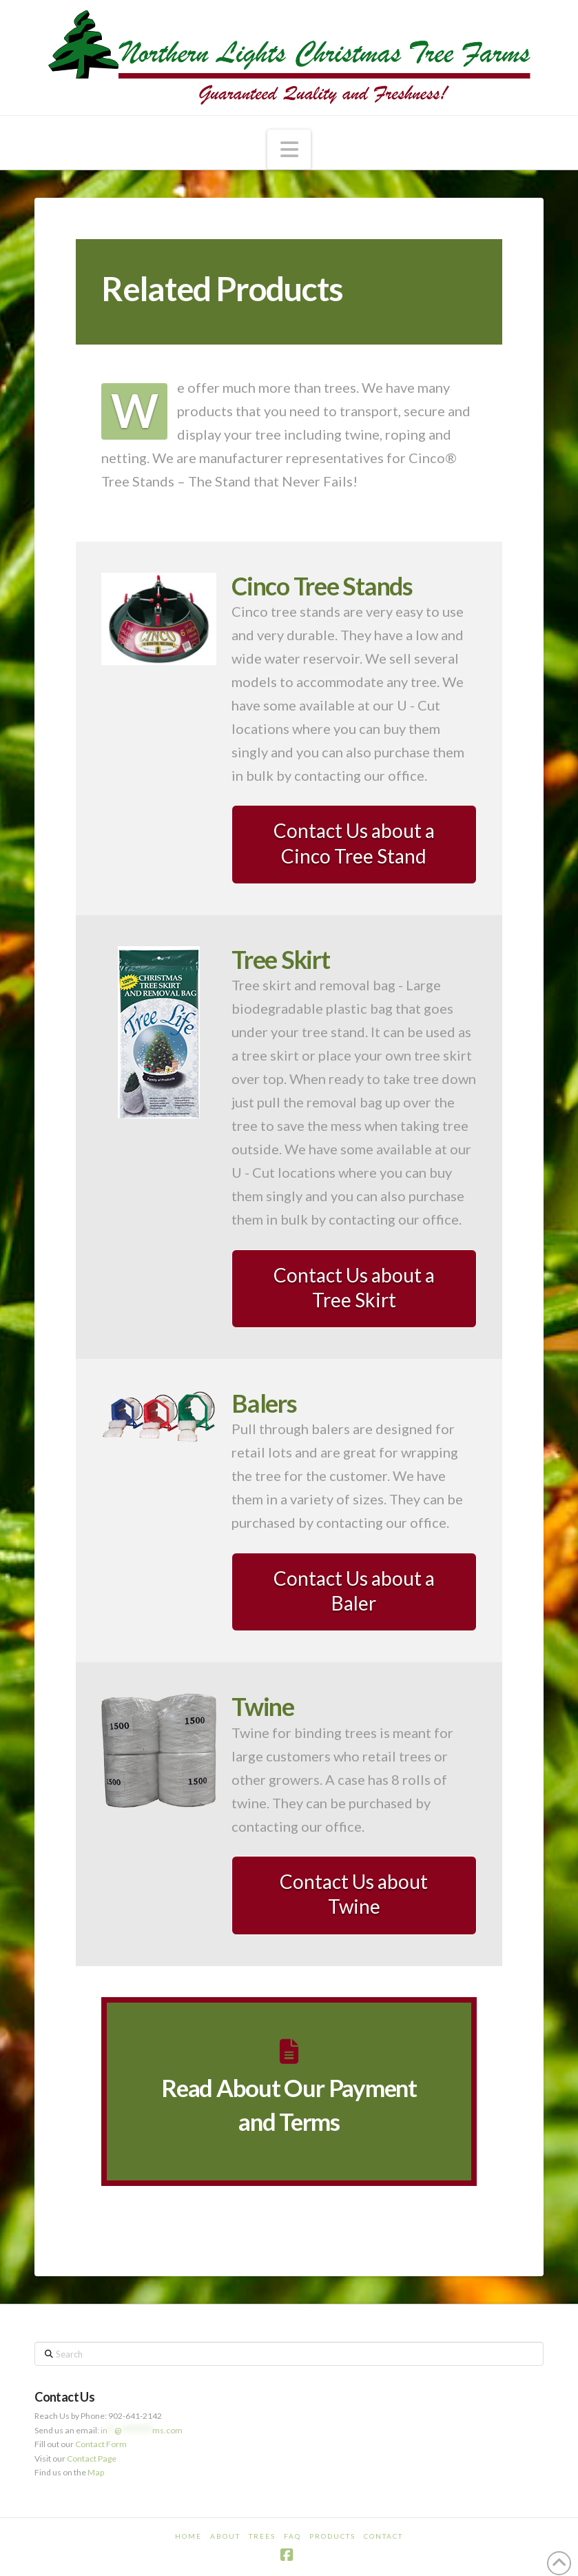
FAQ (292, 2536)
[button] (289, 150)
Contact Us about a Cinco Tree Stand (354, 843)
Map (95, 2472)
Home (188, 2536)
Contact (383, 2536)
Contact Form (101, 2444)
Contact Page (91, 2458)
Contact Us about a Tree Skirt (354, 1287)
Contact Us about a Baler (354, 1590)
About (225, 2536)
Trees (262, 2536)
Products (332, 2536)
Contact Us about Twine (354, 1894)
